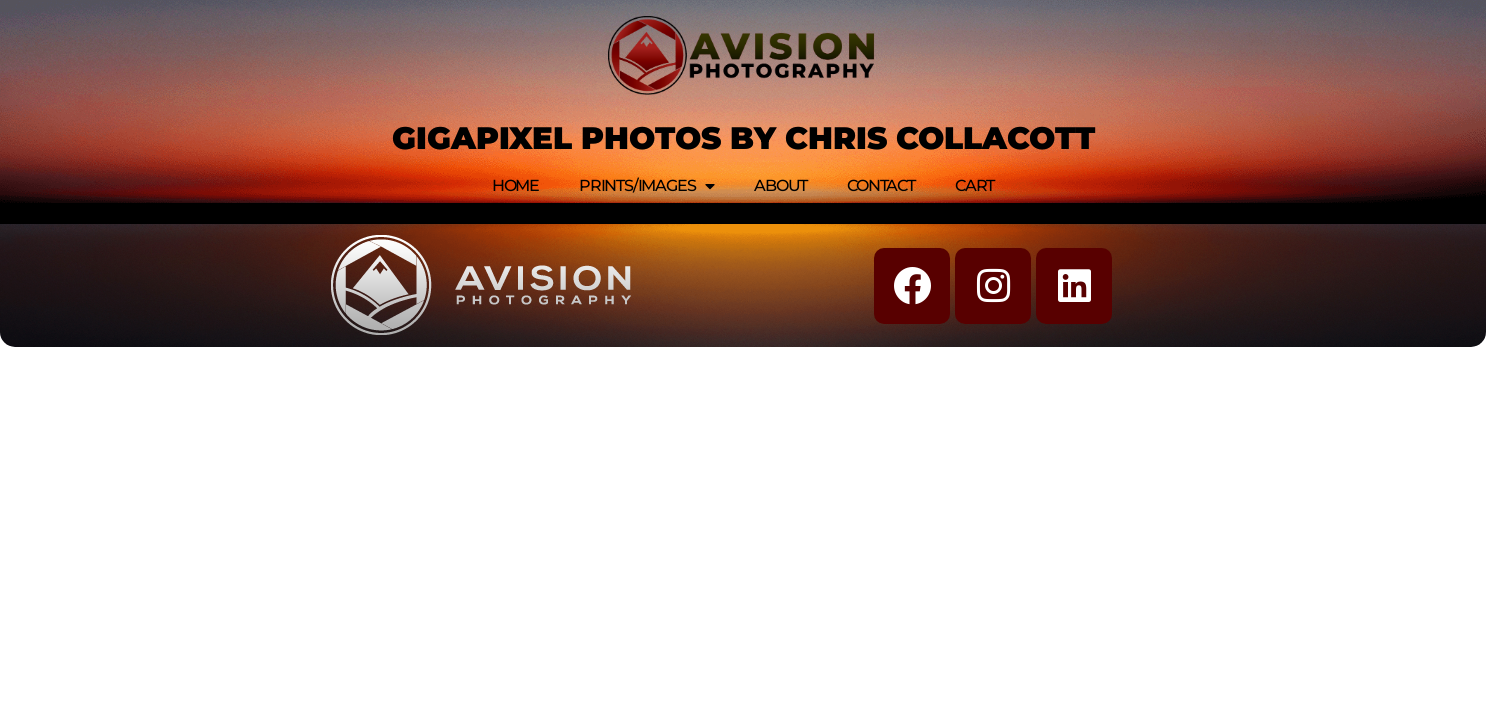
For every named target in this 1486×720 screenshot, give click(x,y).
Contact (881, 185)
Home (515, 185)
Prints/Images (646, 186)
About (780, 185)
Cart (974, 185)
